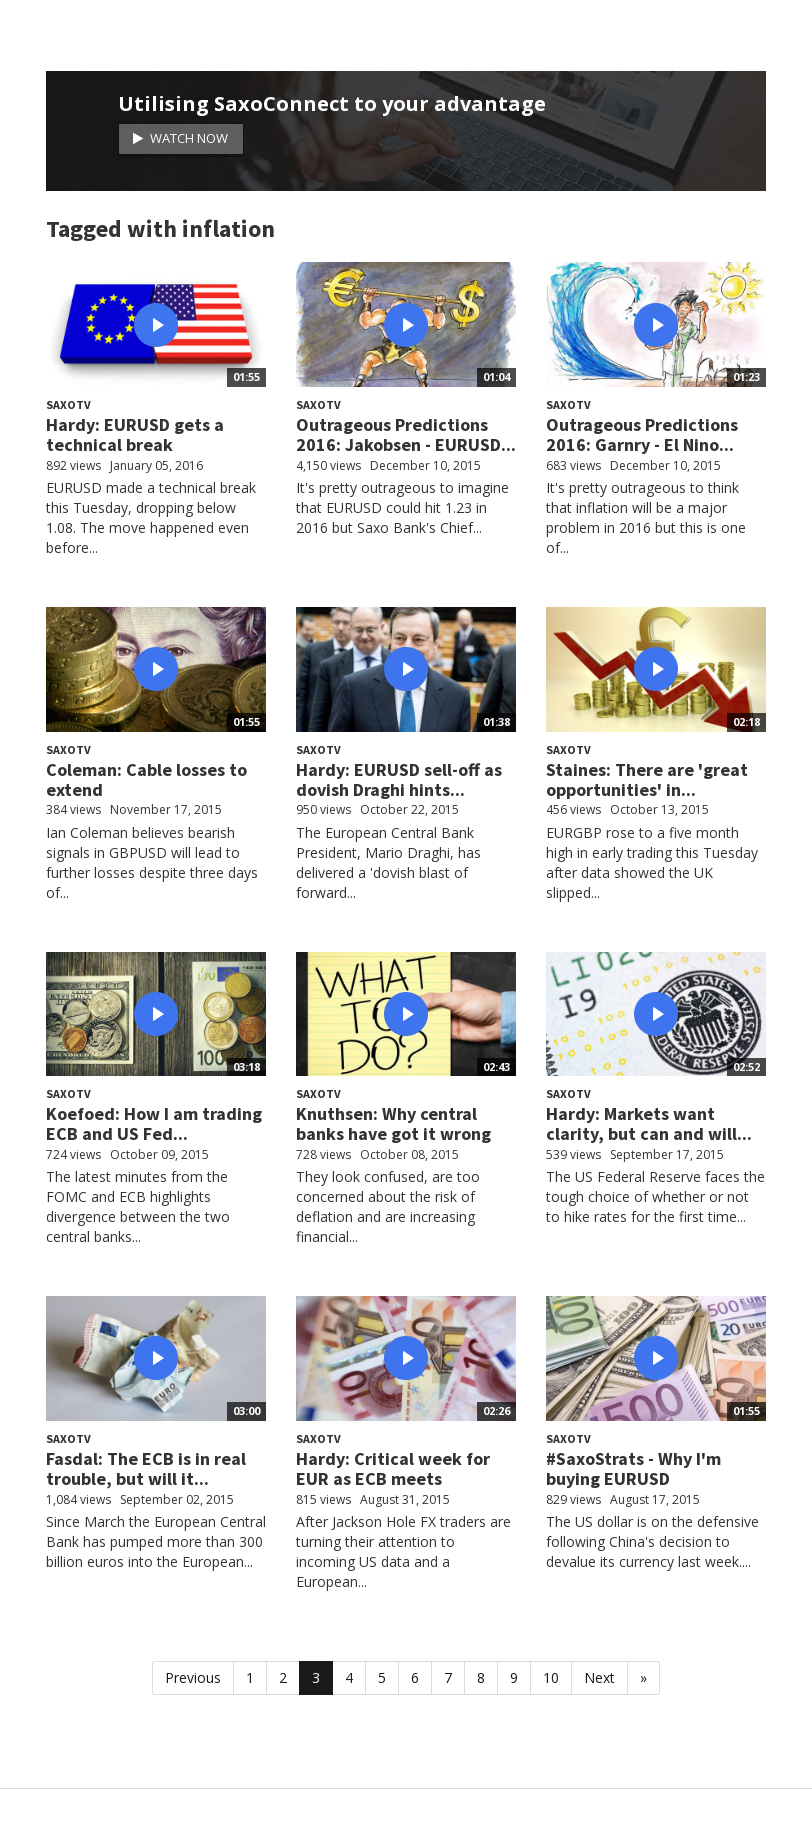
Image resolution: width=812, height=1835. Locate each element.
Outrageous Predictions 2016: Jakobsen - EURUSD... (406, 434)
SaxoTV (68, 404)
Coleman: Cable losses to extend (146, 779)
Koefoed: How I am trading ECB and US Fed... (154, 1123)
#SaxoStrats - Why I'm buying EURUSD (633, 1468)
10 (551, 1677)
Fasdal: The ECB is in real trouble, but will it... (146, 1468)
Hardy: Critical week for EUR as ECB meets (393, 1468)
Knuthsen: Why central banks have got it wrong (393, 1123)
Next (599, 1677)
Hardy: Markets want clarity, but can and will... (649, 1123)
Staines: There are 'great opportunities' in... (647, 779)
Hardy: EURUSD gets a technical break (135, 434)
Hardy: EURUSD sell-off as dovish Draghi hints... (399, 779)
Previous (193, 1677)
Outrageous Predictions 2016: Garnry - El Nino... (642, 434)
